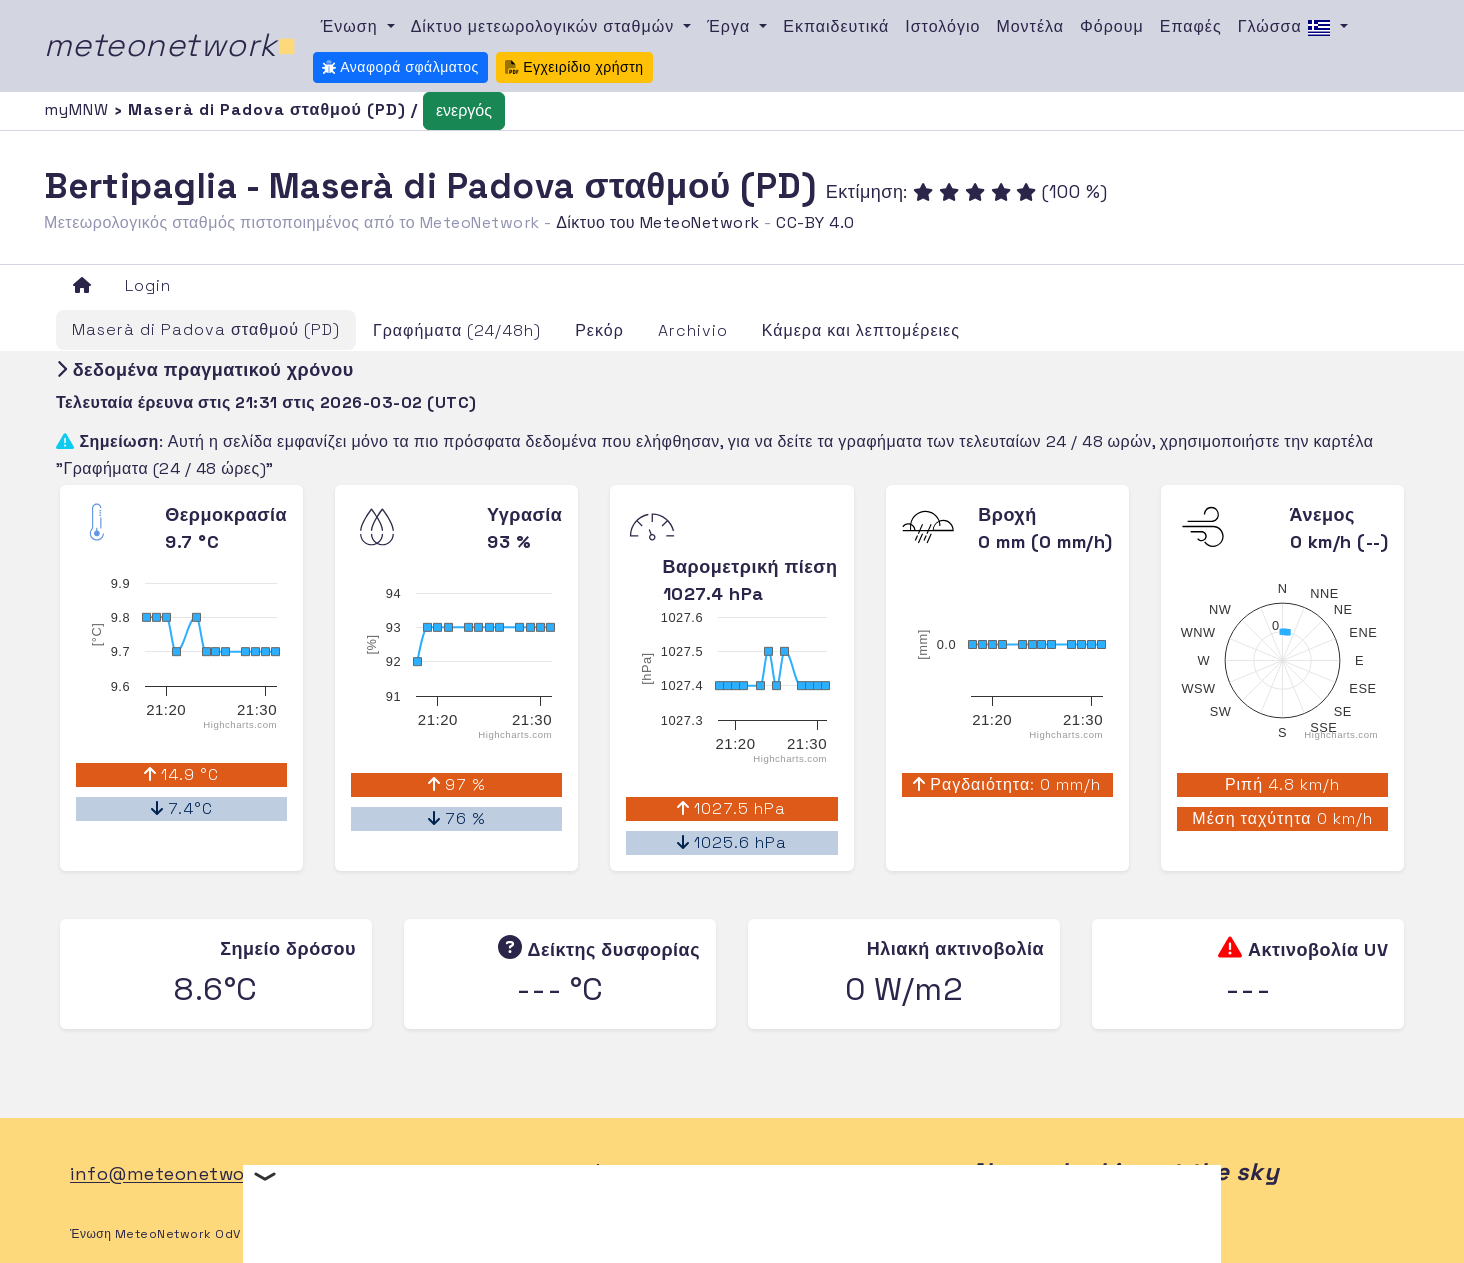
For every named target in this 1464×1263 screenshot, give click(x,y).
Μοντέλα (1030, 26)
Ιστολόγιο (942, 26)
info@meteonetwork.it (175, 1174)
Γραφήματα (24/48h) (457, 330)
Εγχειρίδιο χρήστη (574, 67)
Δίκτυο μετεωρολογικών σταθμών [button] (545, 26)
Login (148, 285)
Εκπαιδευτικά (836, 26)
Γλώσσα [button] (1287, 28)
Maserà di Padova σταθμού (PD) (206, 329)
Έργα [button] (731, 26)
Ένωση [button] (352, 26)
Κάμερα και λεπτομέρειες (861, 330)
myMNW (79, 109)
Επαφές (1191, 26)
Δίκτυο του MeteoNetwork (657, 222)
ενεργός (464, 110)
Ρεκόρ (599, 330)
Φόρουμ (1112, 26)
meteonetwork (170, 45)
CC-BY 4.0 (815, 222)
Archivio (693, 330)
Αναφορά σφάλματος (400, 67)
